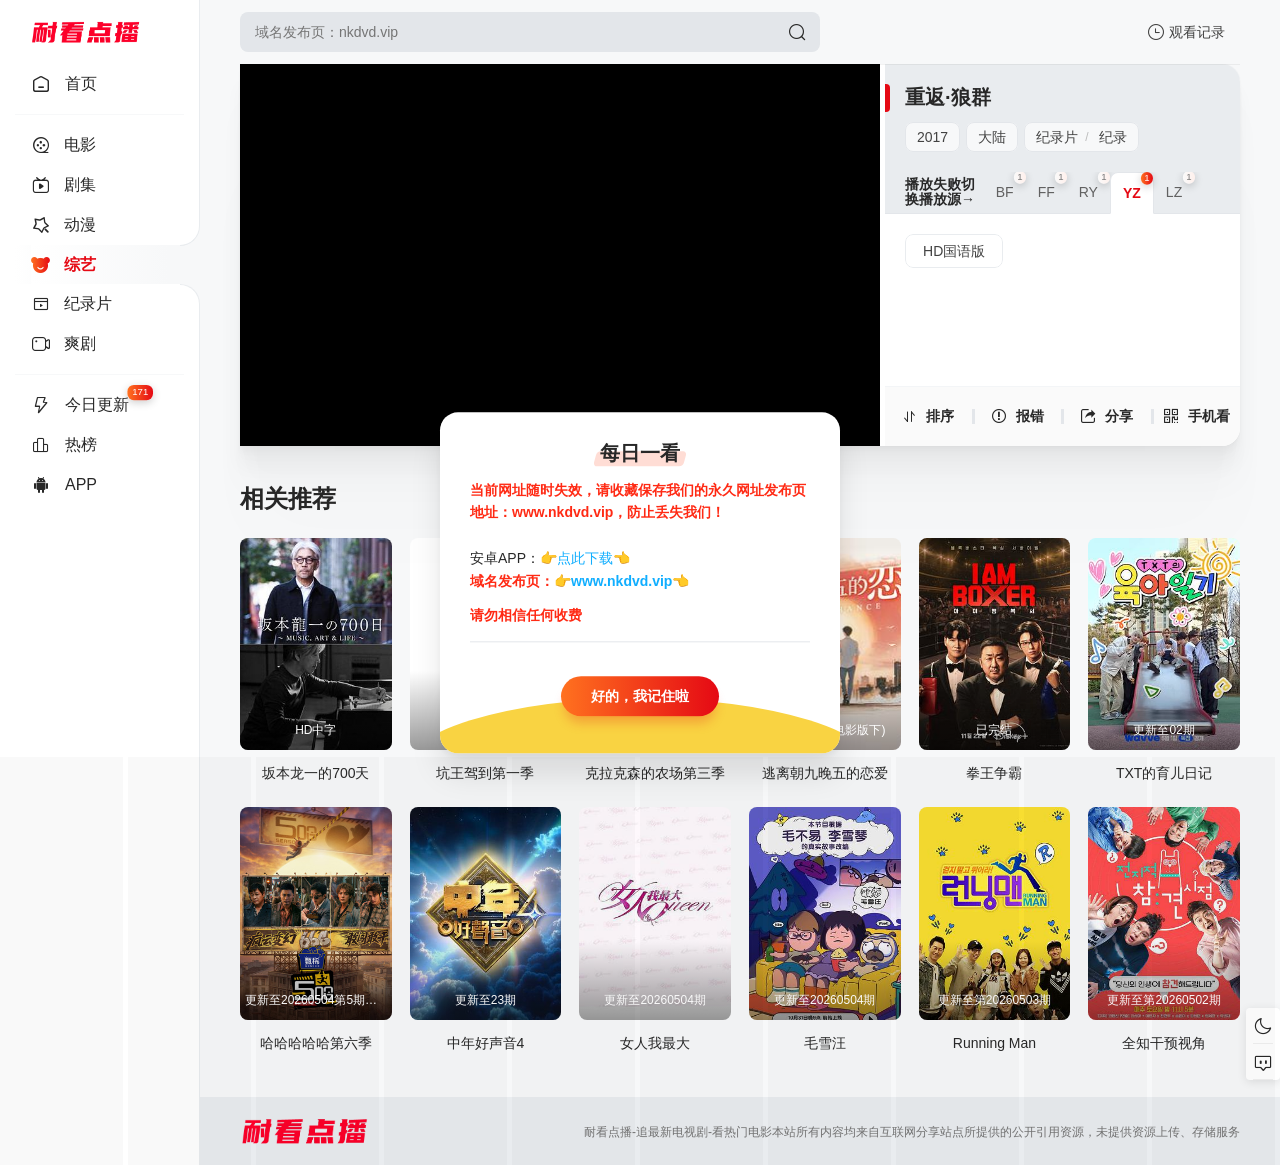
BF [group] (1011, 186)
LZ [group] (1180, 186)
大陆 (992, 137)
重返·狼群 (948, 97)
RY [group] (1094, 186)
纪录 (1113, 137)
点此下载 (585, 559)
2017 (932, 137)
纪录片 (1057, 137)
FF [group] (1052, 186)
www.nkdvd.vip (621, 581)
